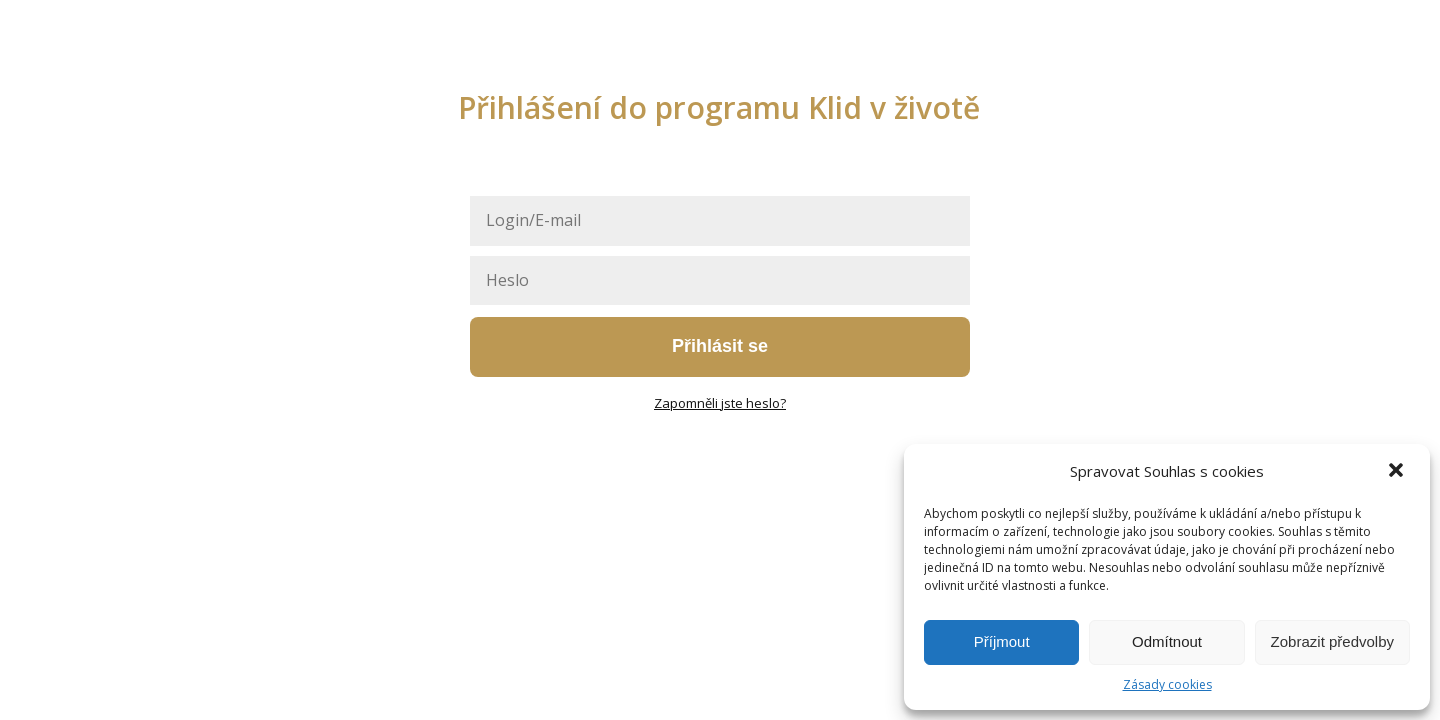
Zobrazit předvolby (1332, 641)
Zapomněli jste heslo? (720, 403)
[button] (1398, 472)
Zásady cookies (1167, 684)
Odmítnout (1167, 641)
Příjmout (1002, 641)
